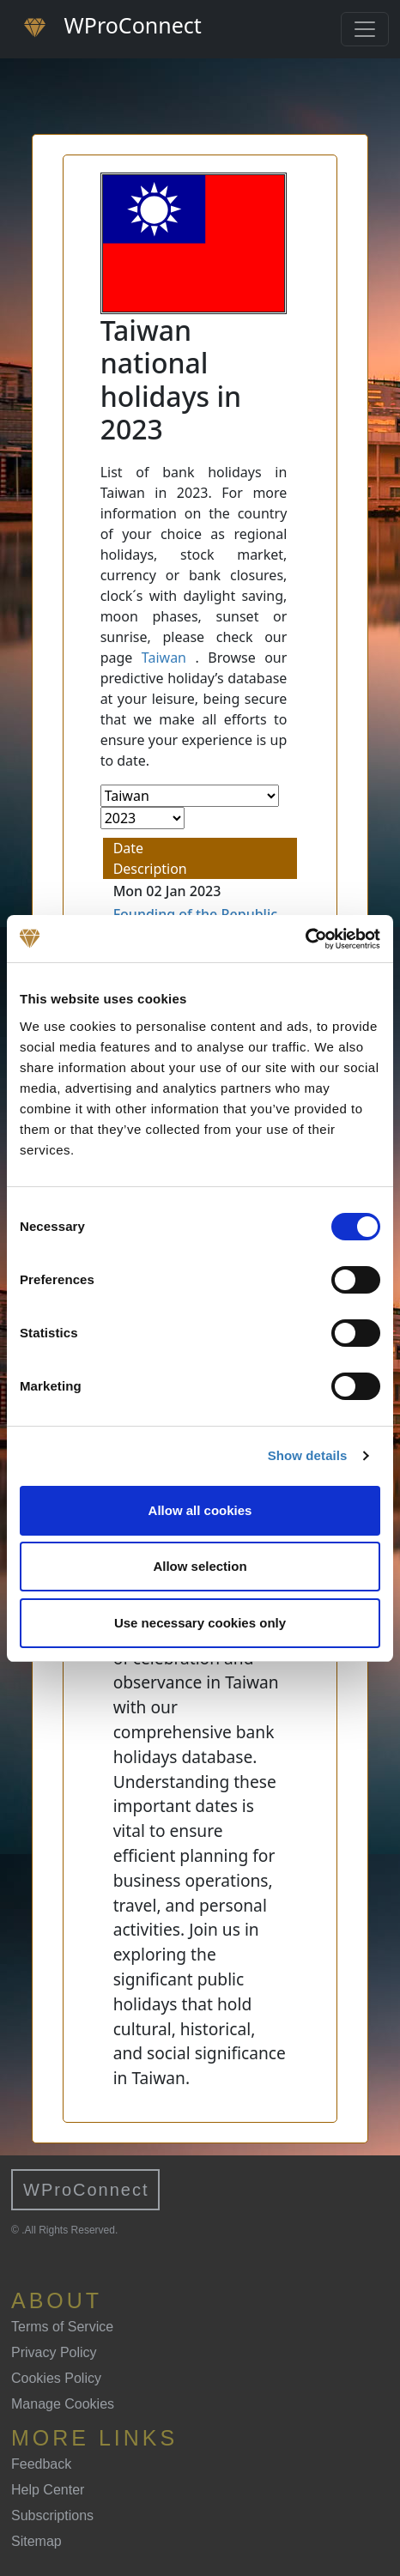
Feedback (41, 2464)
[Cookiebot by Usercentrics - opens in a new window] (305, 939)
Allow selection (199, 1566)
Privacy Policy (54, 2352)
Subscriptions (52, 2515)
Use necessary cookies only (200, 1622)
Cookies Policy (56, 2378)
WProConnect (86, 2189)
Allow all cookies (200, 1510)
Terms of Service (62, 2326)
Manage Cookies (62, 2404)
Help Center (47, 2489)
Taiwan (164, 657)
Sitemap (36, 2541)
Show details (308, 1455)
